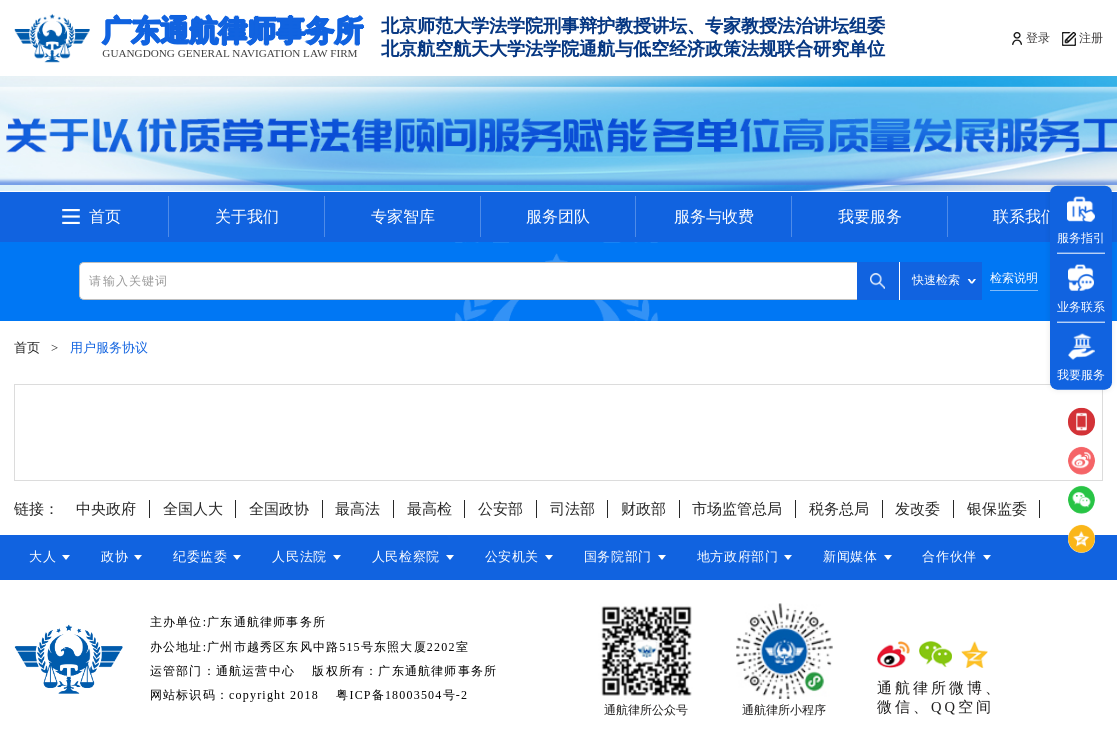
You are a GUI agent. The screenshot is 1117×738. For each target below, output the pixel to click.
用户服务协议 (109, 348)
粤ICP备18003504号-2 (402, 695)
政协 (116, 557)
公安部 (500, 509)
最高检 (429, 509)
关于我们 (247, 216)
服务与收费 (714, 216)
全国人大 (193, 509)
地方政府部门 (752, 557)
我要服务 (870, 216)
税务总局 (839, 509)
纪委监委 (204, 557)
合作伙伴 (967, 557)
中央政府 (106, 509)
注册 (1091, 38)
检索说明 (1014, 278)
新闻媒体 (866, 557)
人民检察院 (414, 557)
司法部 (572, 509)
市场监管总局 (737, 509)
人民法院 (305, 557)
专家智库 (403, 216)
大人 (42, 557)
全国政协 (279, 509)
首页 (105, 216)
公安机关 (522, 557)
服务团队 (558, 216)
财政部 (643, 509)
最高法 (357, 509)
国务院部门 (630, 557)
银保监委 (997, 509)
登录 (1038, 38)
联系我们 (1025, 216)
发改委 (917, 509)
